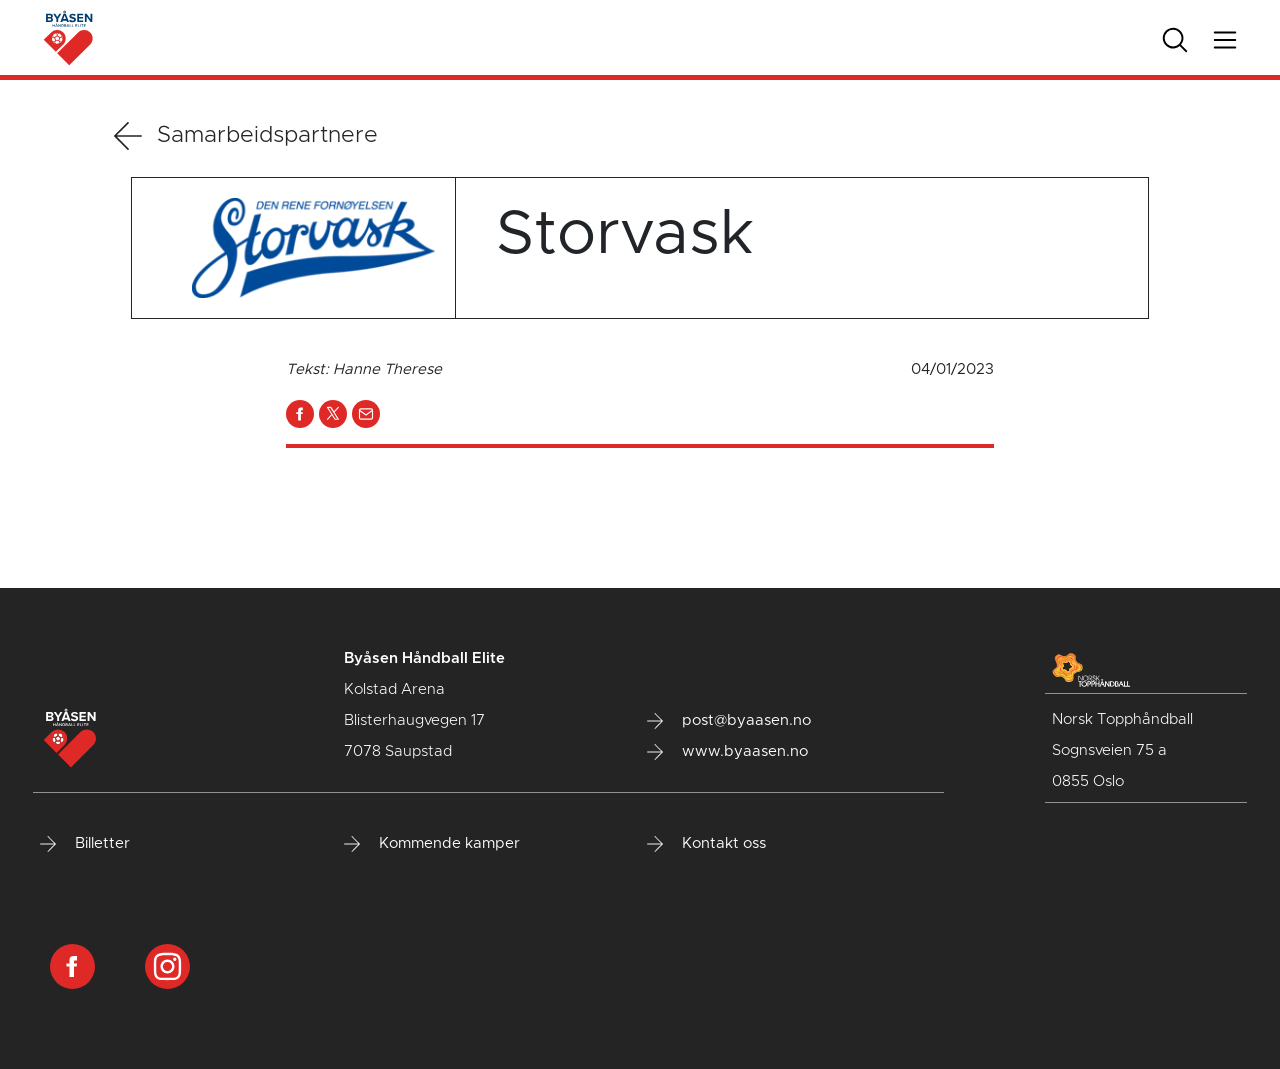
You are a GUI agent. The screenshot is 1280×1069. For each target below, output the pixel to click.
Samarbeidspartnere (246, 136)
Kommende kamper (432, 844)
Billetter (85, 844)
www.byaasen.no (727, 752)
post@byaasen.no (729, 721)
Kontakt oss (706, 844)
